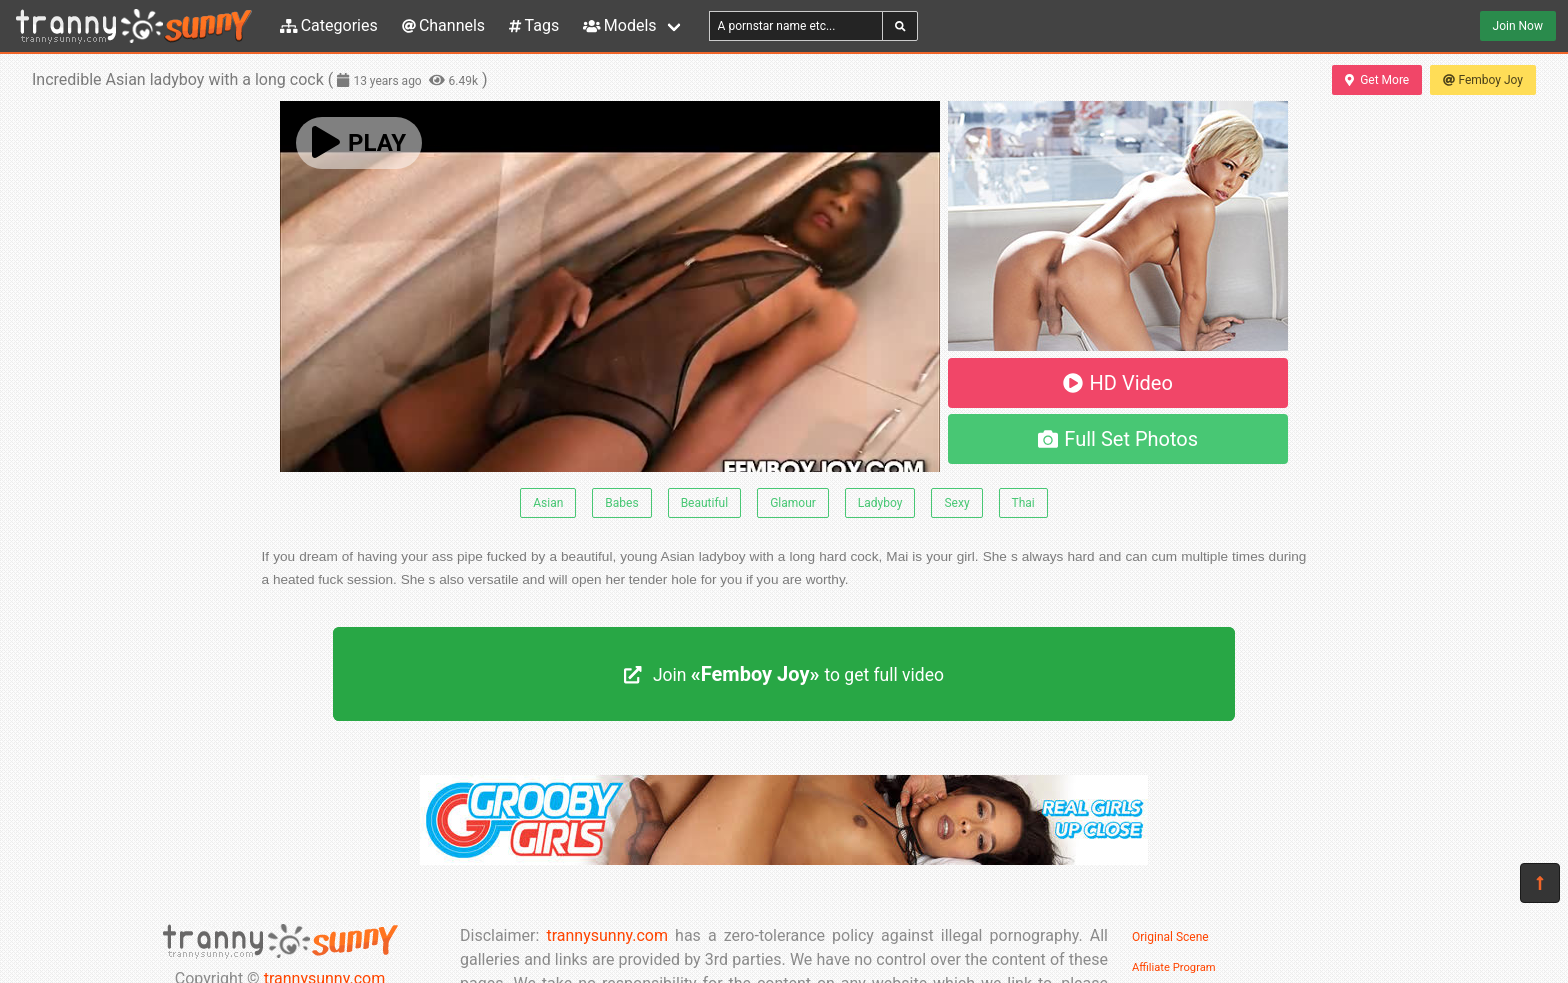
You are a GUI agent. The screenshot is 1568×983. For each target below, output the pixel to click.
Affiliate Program (1174, 967)
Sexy (956, 503)
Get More (1377, 80)
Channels (443, 25)
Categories (329, 25)
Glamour (793, 503)
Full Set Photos (1118, 439)
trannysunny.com (607, 935)
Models (619, 25)
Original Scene (1170, 937)
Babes (621, 503)
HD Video (1118, 383)
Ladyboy (880, 503)
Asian (548, 503)
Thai (1023, 503)
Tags (534, 25)
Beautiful (705, 503)
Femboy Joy (1483, 80)
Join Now (1518, 26)
